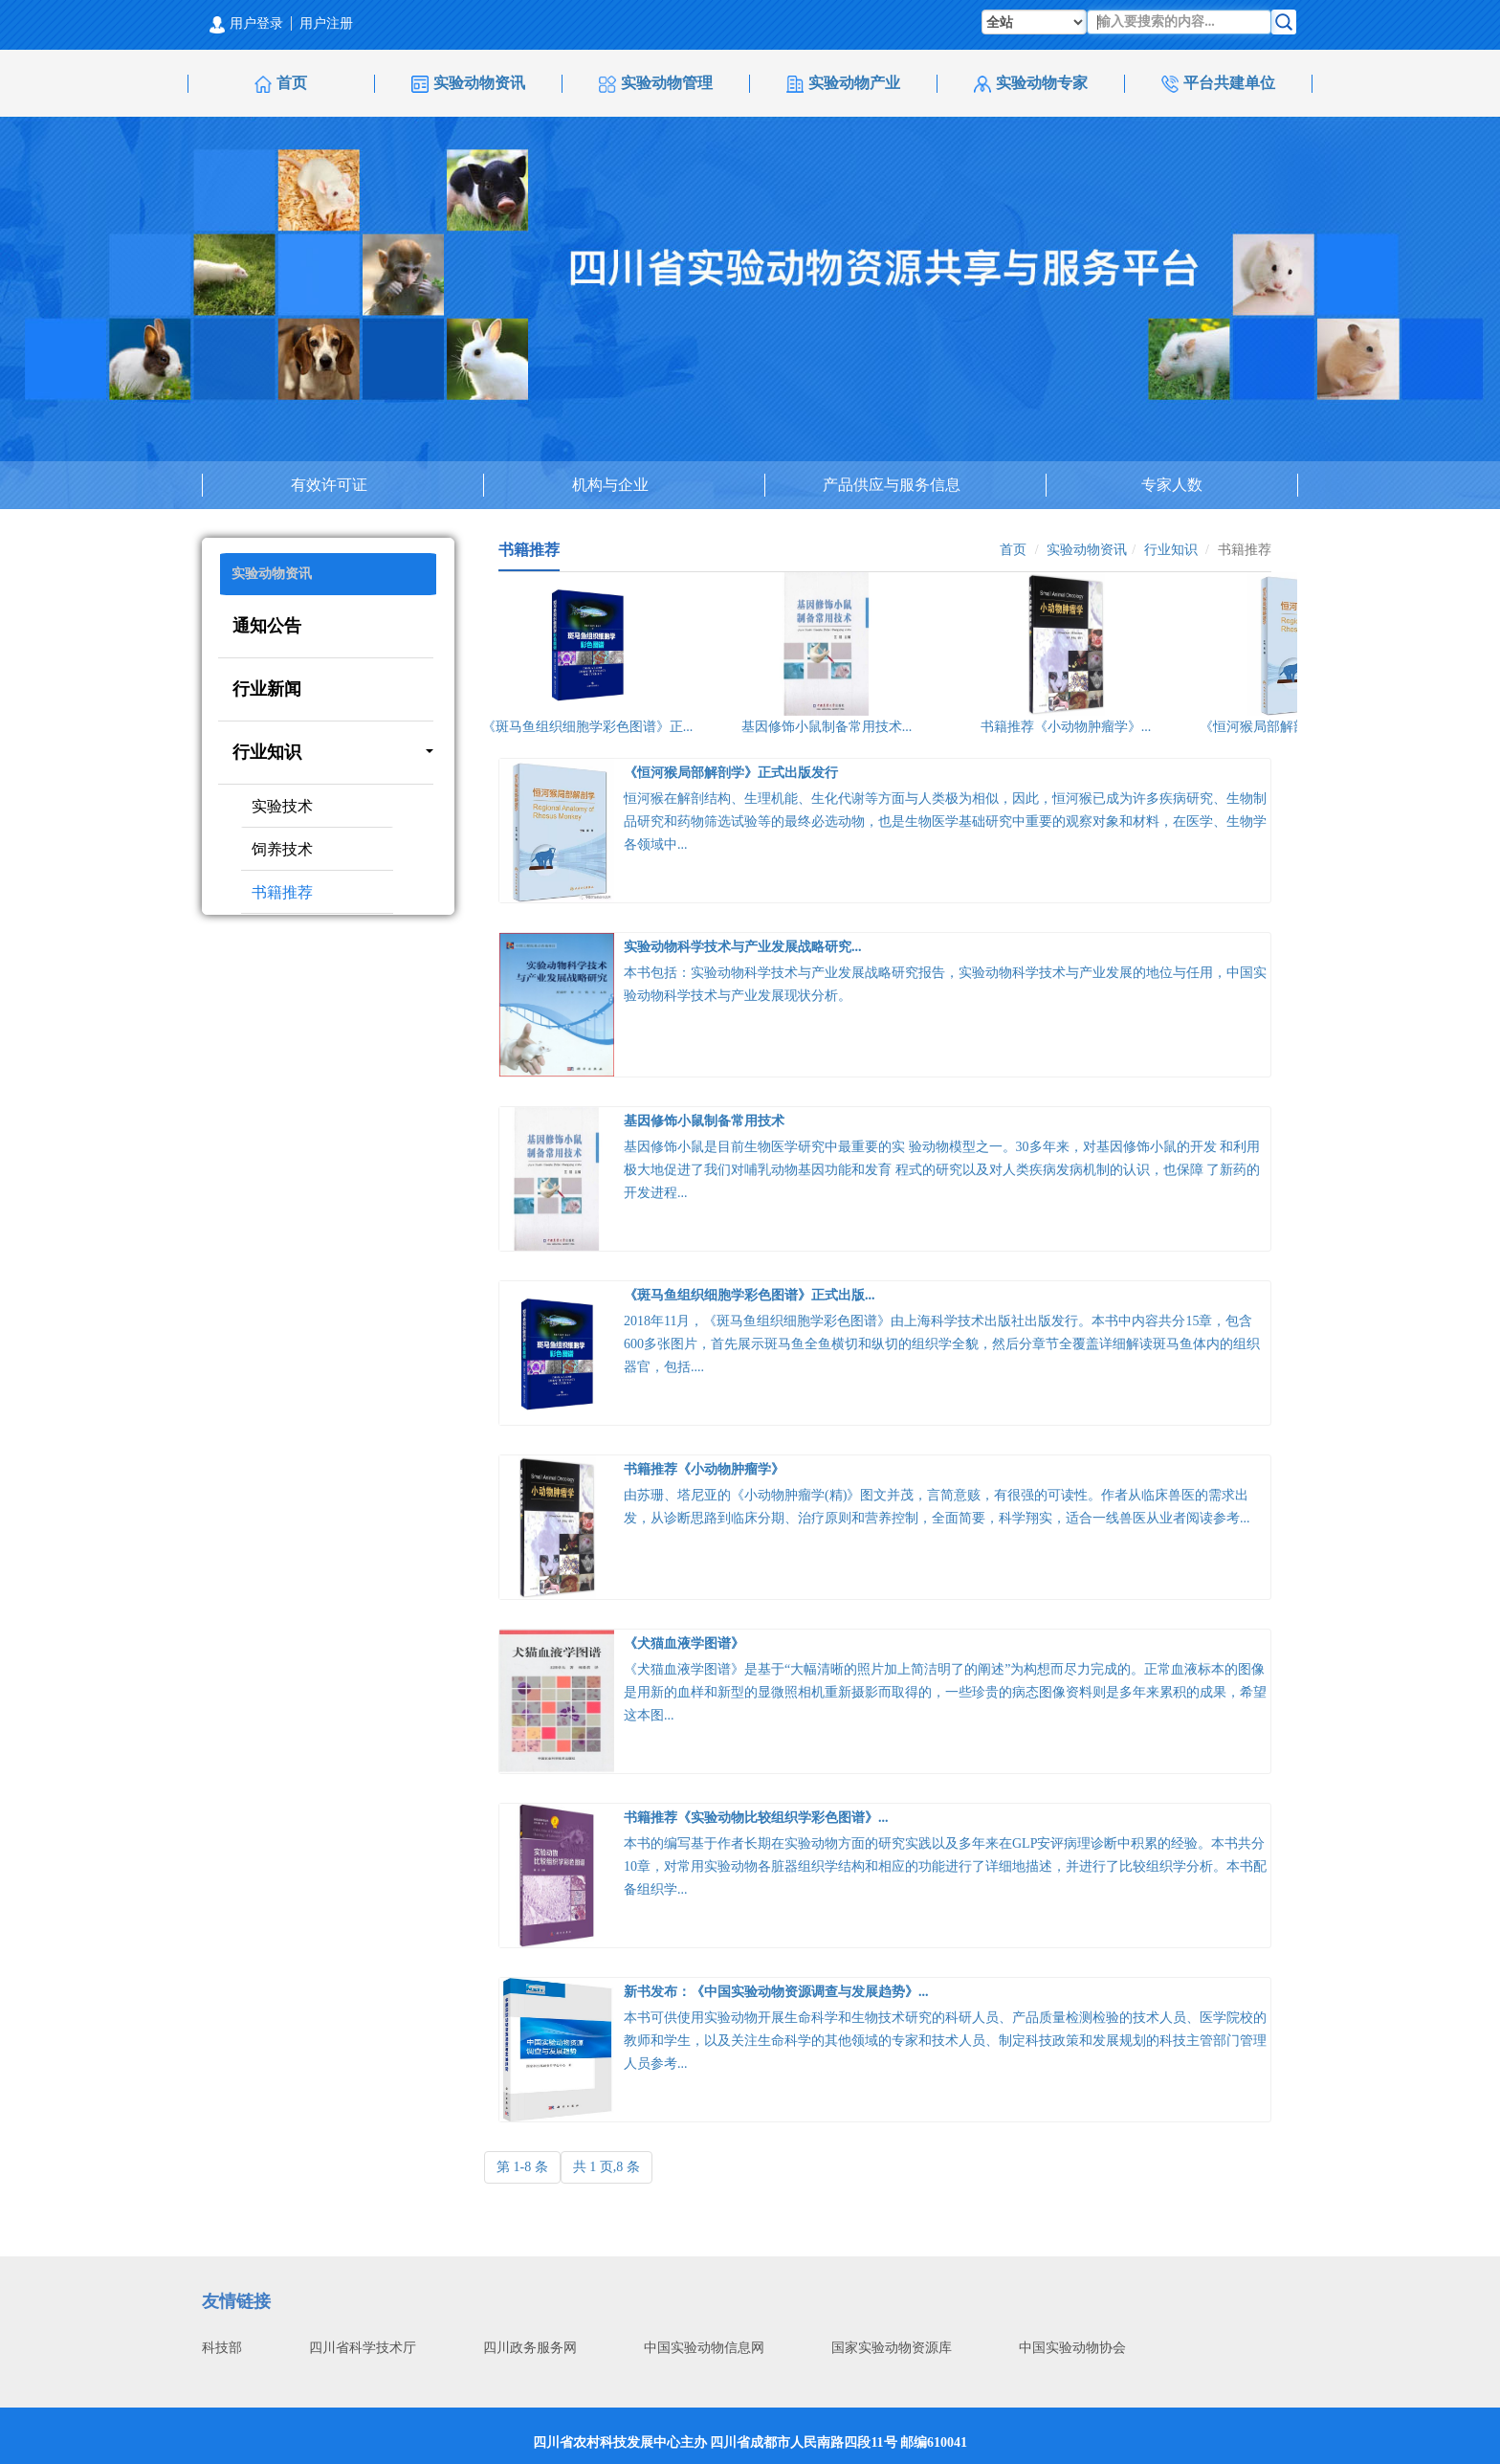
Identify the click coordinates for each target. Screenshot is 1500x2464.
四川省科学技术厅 (362, 2348)
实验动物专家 (1031, 84)
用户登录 (246, 23)
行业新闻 (266, 689)
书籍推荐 (282, 892)
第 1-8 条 (522, 2167)
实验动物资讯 (468, 84)
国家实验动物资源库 (891, 2348)
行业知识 (332, 752)
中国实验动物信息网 (704, 2348)
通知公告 (266, 625)
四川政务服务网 (530, 2348)
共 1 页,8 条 (606, 2167)
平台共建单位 (1218, 84)
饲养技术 (282, 849)
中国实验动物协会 (1072, 2348)
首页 (280, 84)
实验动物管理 (656, 84)
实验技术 (282, 806)
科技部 (222, 2348)
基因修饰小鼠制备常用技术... (829, 727)
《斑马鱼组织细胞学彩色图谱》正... (590, 727)
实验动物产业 (843, 84)
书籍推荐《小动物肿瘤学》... (1069, 727)
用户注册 (326, 23)
